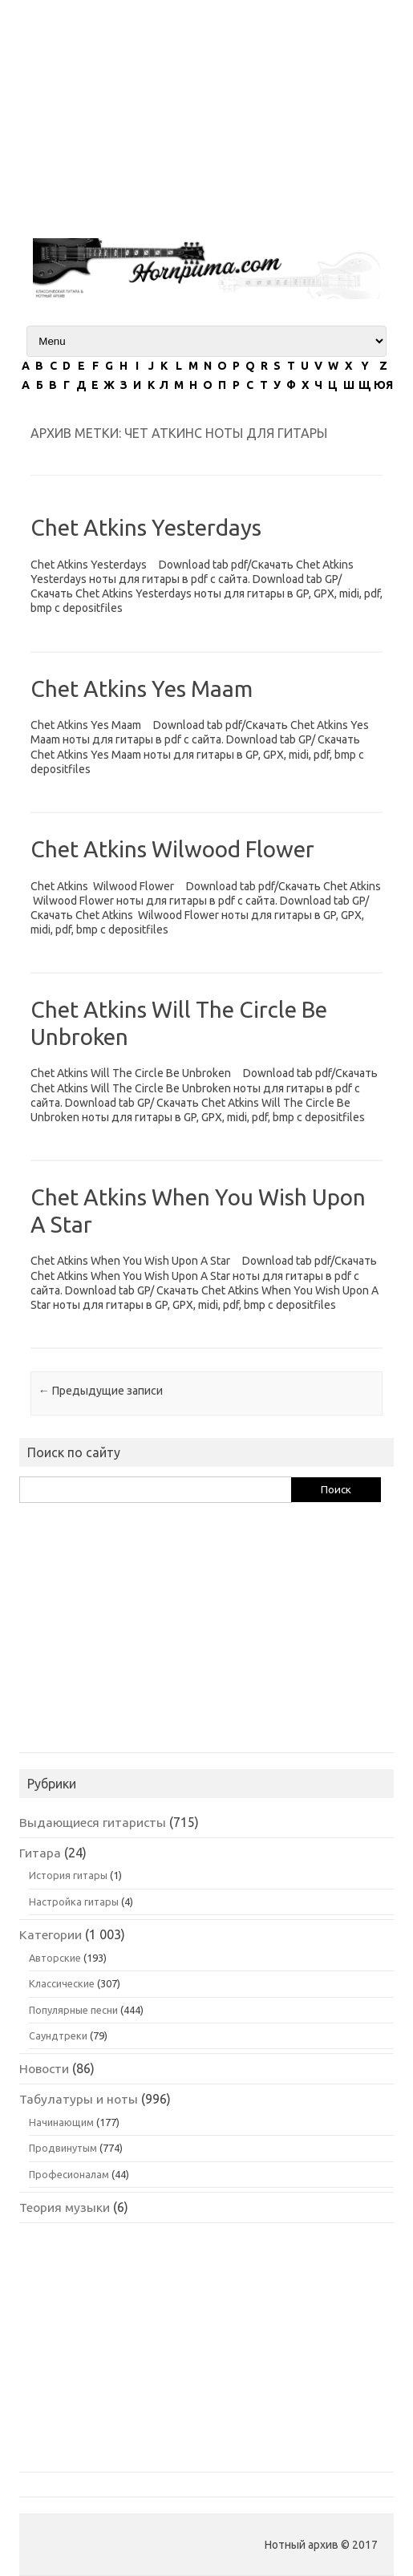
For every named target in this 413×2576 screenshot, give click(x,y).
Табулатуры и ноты (78, 2099)
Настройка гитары (74, 1901)
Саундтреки (58, 2035)
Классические (62, 1983)
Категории (50, 1934)
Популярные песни (73, 2009)
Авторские (55, 1957)
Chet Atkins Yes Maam (141, 688)
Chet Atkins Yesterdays (145, 527)
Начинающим (61, 2122)
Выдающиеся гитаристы (92, 1822)
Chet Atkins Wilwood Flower (172, 848)
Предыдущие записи (100, 1390)
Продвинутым (63, 2147)
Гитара (40, 1852)
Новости (44, 2068)
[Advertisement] (206, 112)
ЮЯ (383, 385)
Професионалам (69, 2174)
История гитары (68, 1875)
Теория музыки (64, 2207)
